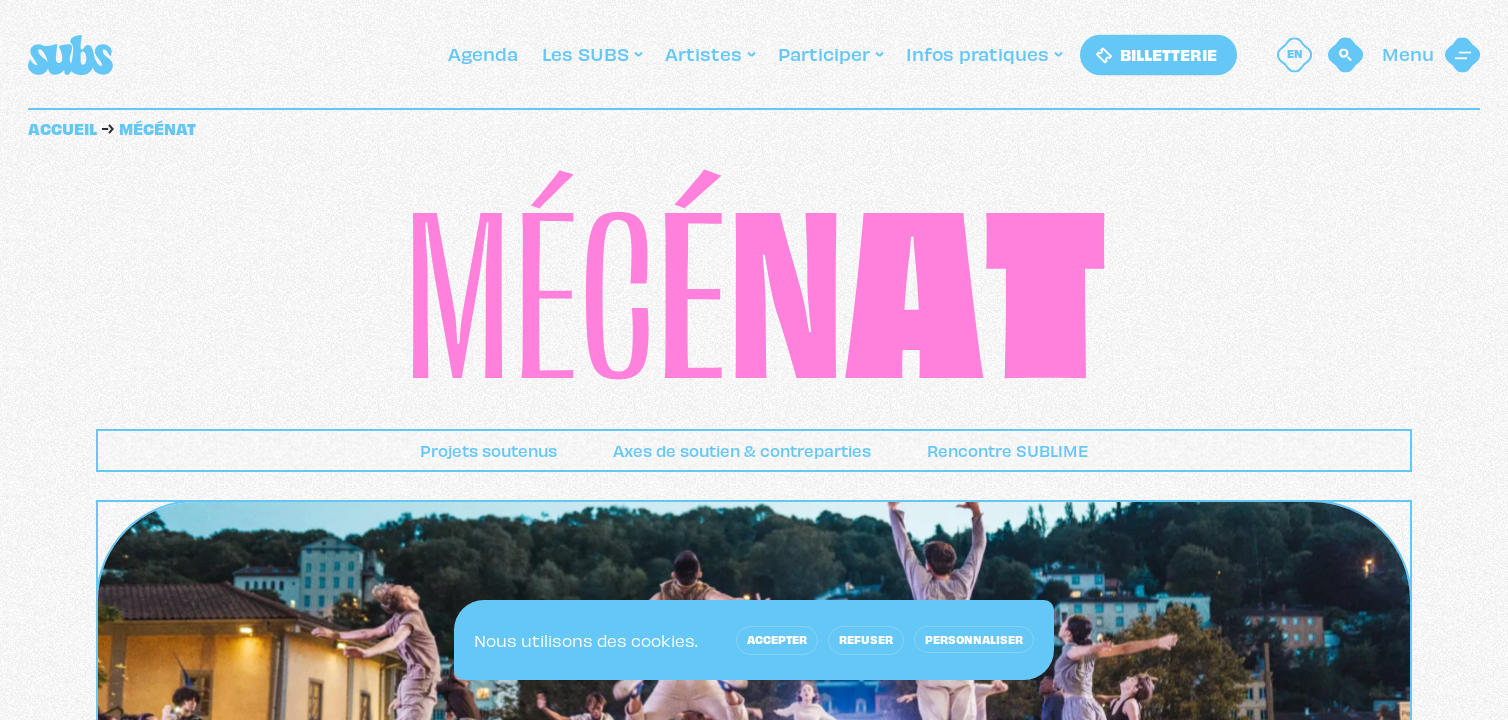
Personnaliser (974, 639)
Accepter (777, 639)
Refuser (866, 639)
